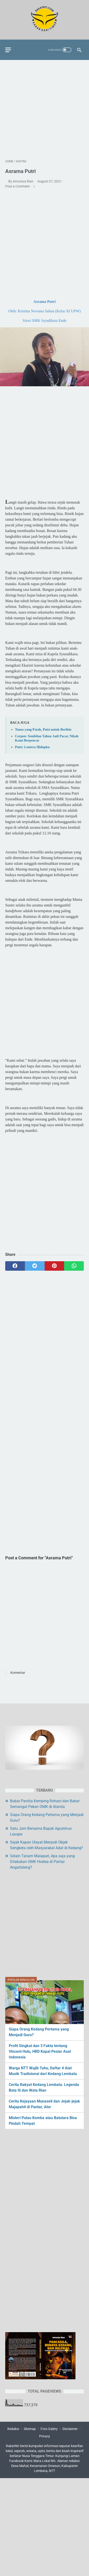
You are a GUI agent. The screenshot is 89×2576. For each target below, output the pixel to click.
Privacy (44, 2436)
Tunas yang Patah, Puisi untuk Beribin (43, 729)
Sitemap (30, 2429)
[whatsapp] (74, 1266)
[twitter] (35, 1266)
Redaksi (13, 2429)
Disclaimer (70, 2429)
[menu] (8, 50)
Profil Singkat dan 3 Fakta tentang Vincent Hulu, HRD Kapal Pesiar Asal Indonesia (40, 2051)
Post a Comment (18, 186)
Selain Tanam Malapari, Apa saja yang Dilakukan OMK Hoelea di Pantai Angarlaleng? (42, 1862)
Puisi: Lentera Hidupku (32, 747)
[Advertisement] (44, 109)
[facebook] (15, 1266)
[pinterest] (54, 1266)
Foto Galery (49, 2429)
